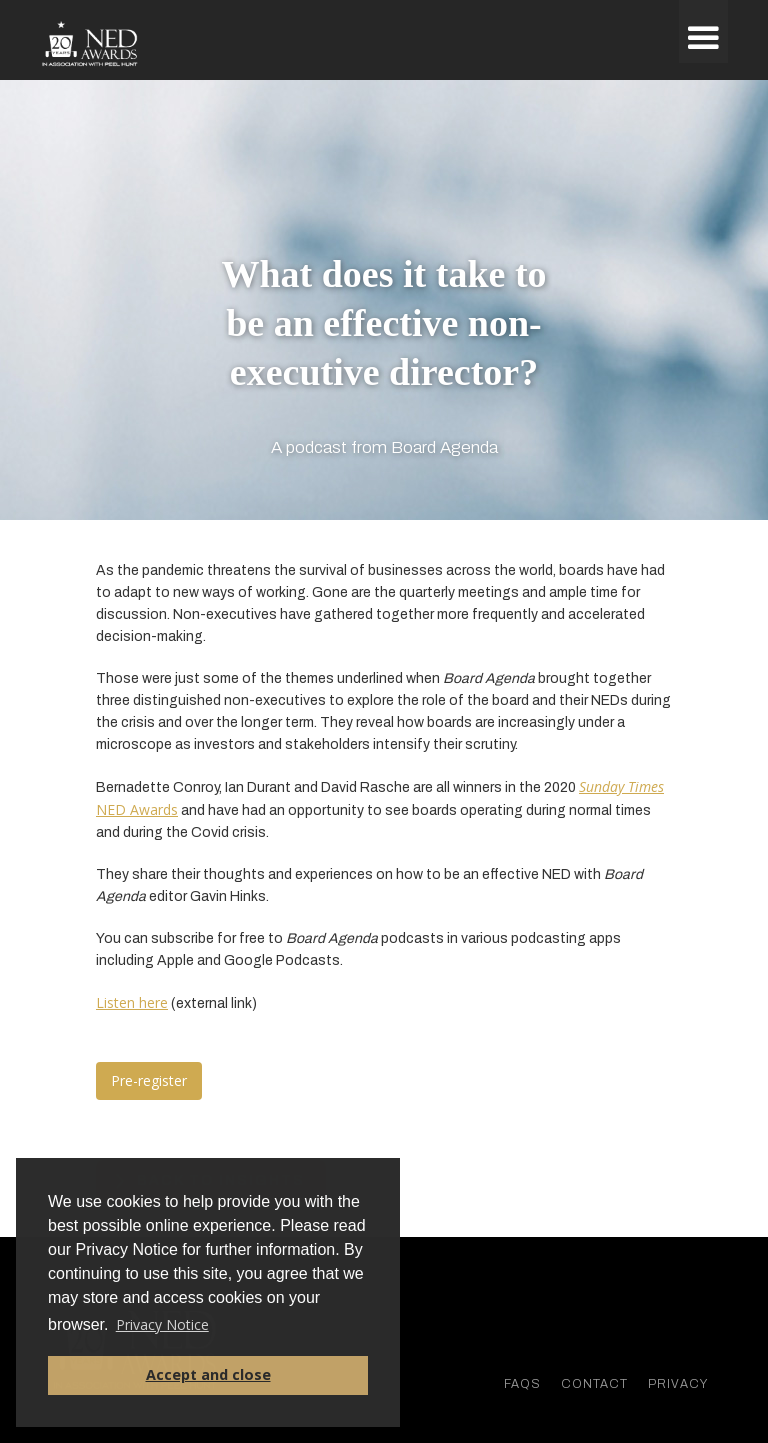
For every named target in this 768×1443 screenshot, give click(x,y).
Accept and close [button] (208, 1374)
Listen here (132, 1002)
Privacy (678, 1384)
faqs (522, 1384)
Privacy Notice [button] (162, 1324)
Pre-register (149, 1080)
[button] (703, 31)
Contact (594, 1384)
